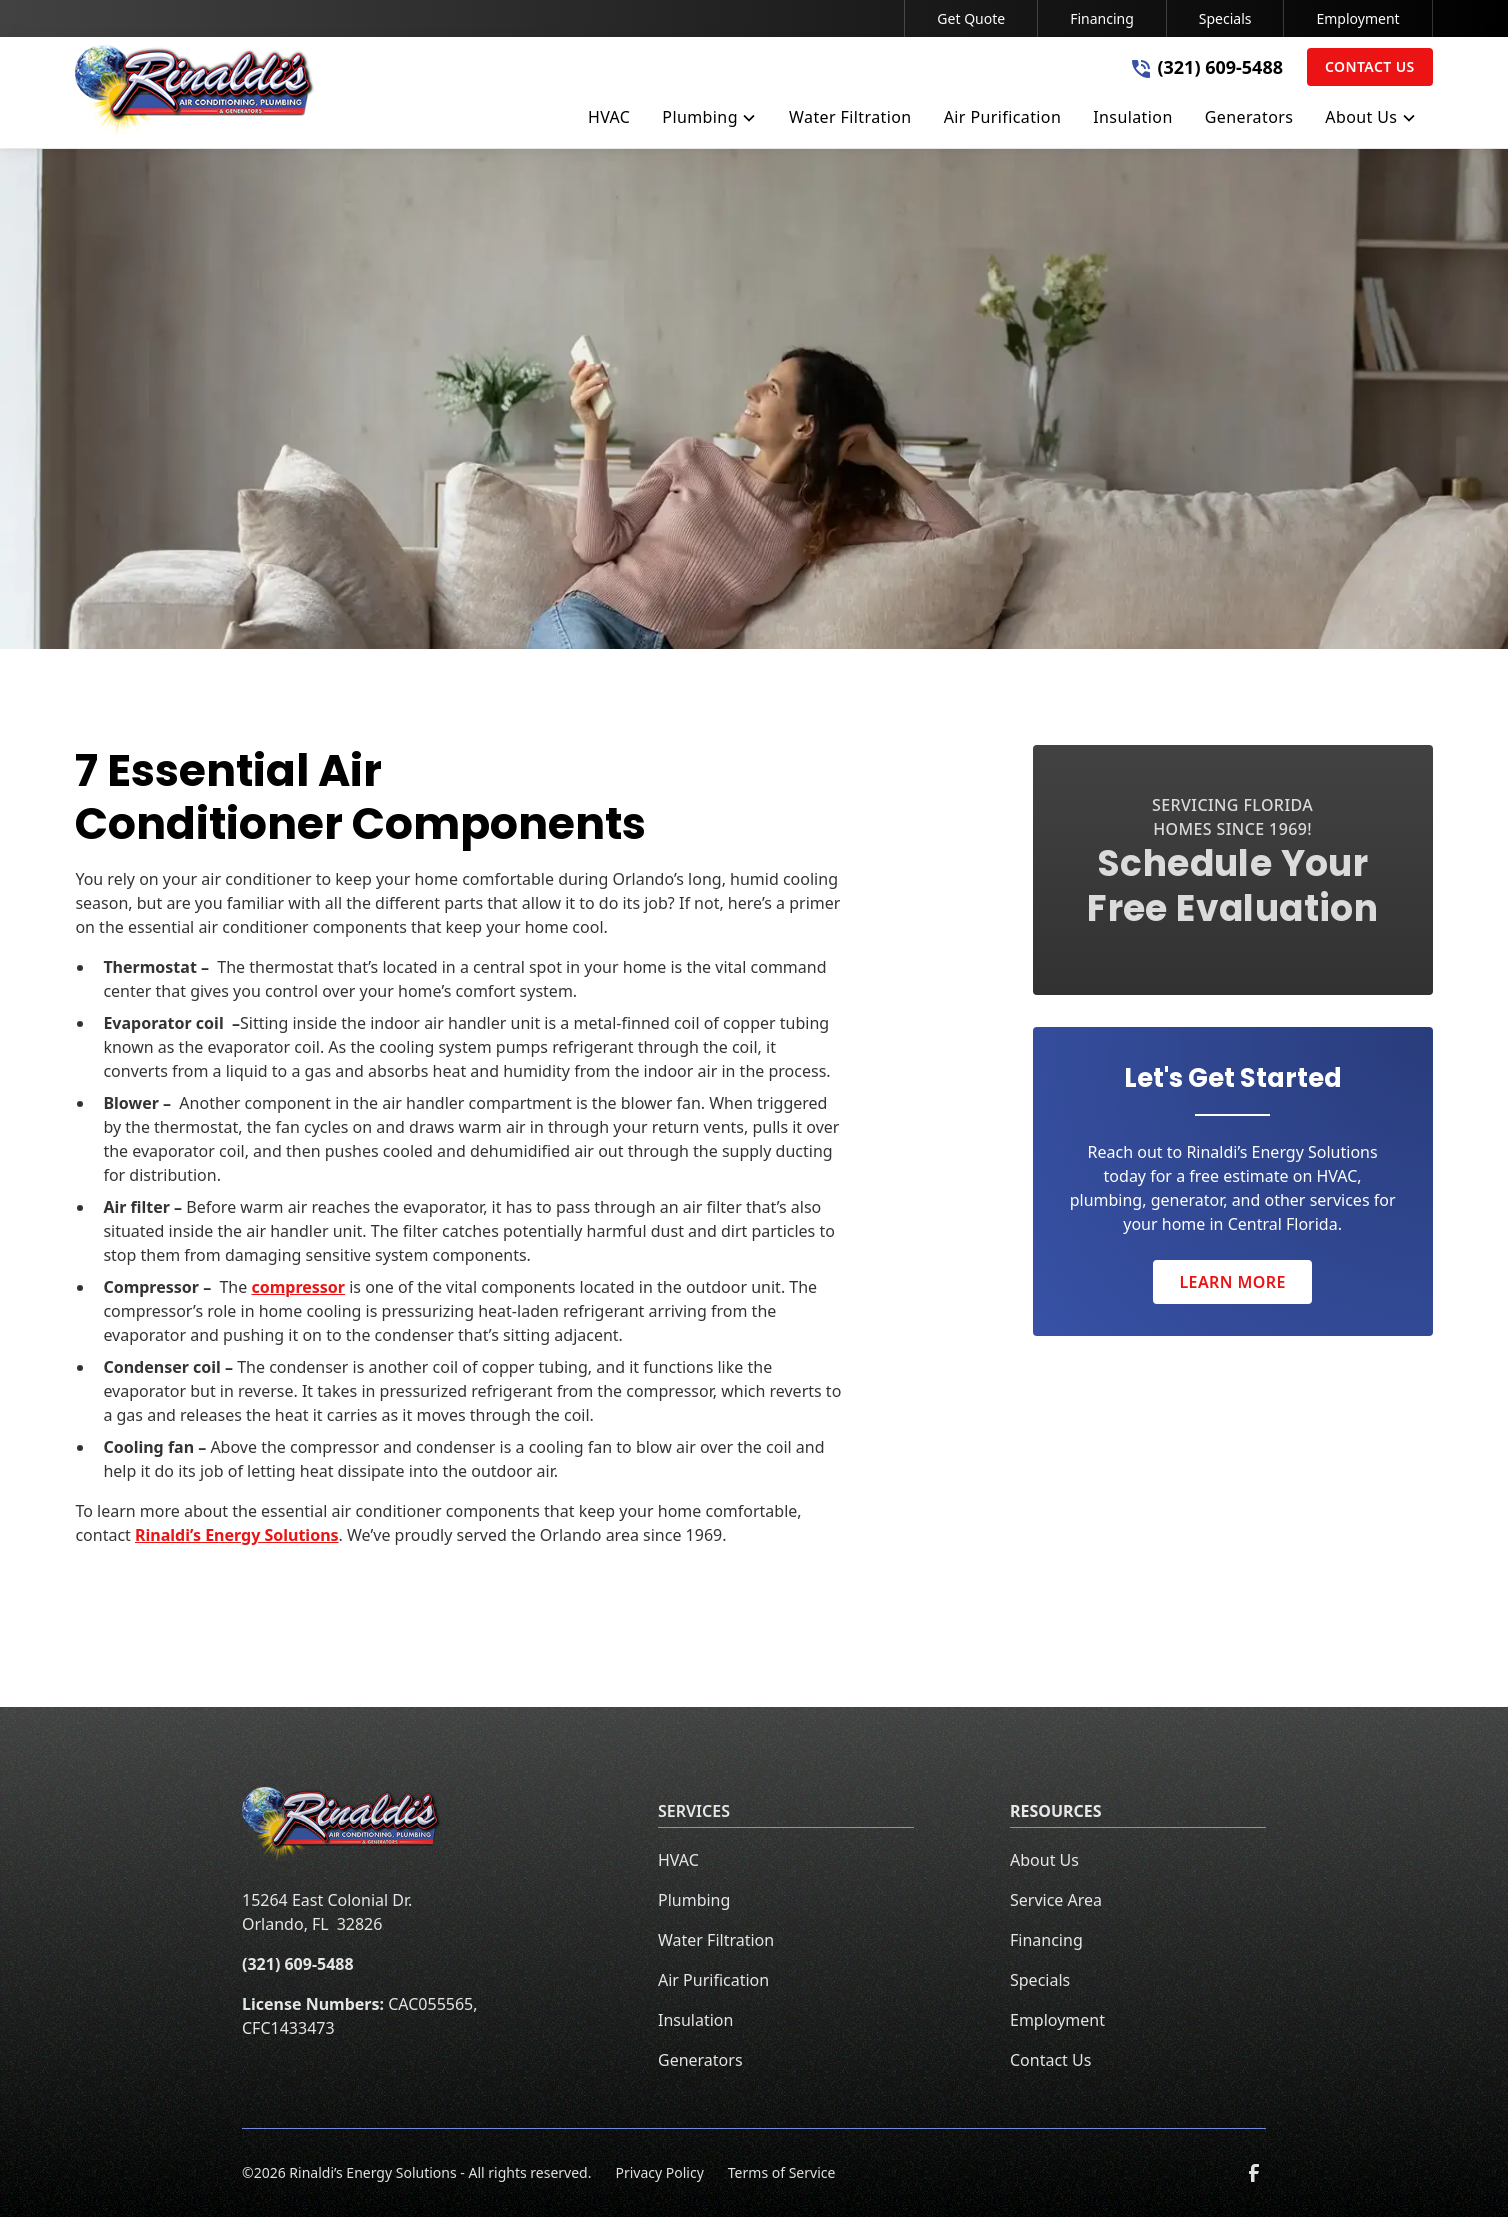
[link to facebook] (1254, 2173)
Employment (1357, 18)
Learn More (1232, 1282)
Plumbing (694, 1900)
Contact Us (1370, 66)
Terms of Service (782, 2172)
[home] (195, 92)
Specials (1225, 18)
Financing (1102, 18)
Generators (700, 2060)
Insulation (695, 2020)
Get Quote (971, 18)
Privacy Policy (659, 2172)
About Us (1044, 1860)
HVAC (678, 1860)
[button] (709, 121)
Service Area (1056, 1900)
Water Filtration (716, 1940)
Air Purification (713, 1980)
